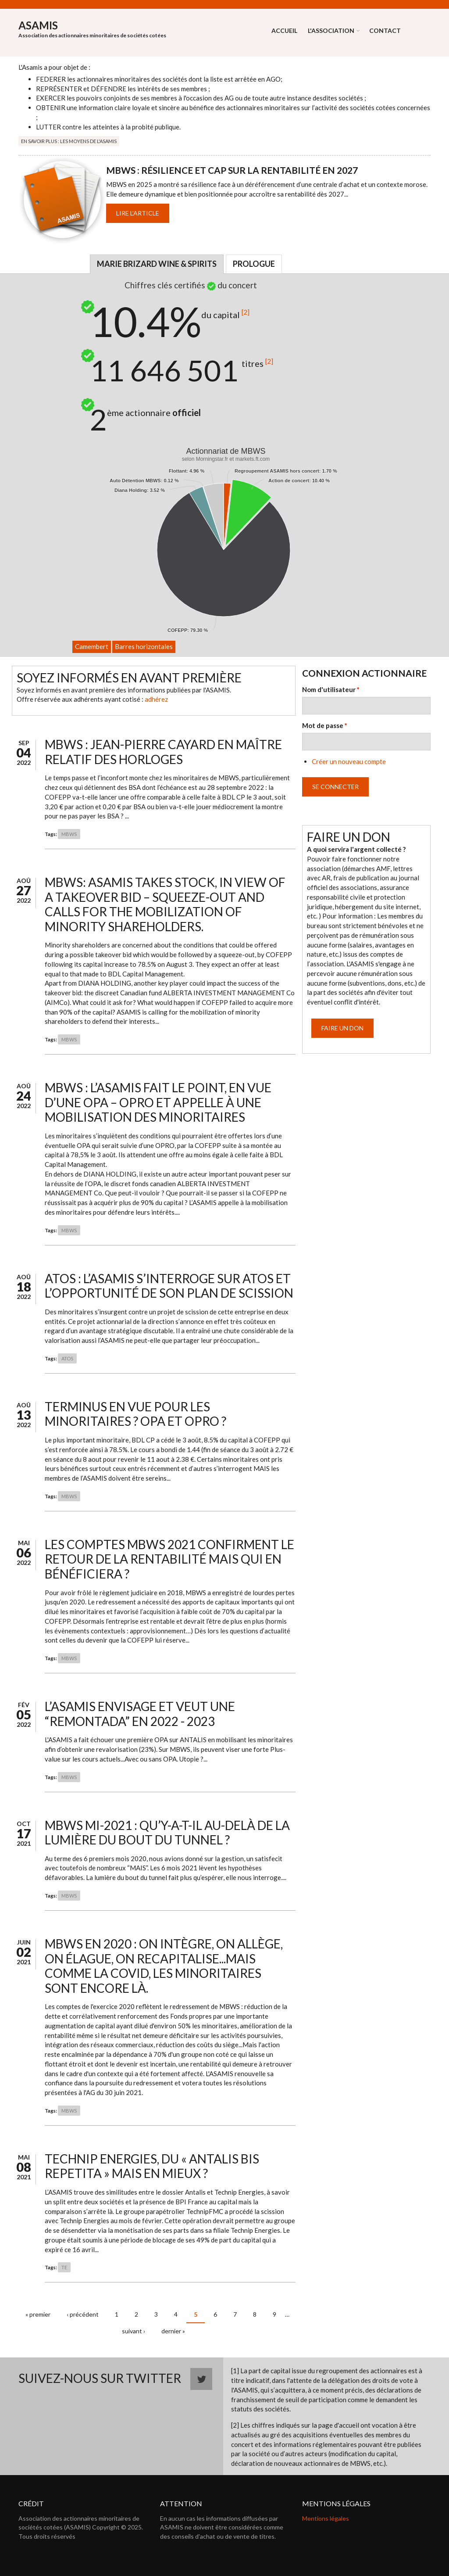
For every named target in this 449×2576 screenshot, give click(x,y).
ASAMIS (38, 25)
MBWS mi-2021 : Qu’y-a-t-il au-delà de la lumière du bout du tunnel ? (167, 1833)
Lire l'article (137, 213)
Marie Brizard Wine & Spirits (157, 264)
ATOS (67, 1358)
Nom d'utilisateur (331, 689)
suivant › (133, 2331)
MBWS (69, 834)
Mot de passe (324, 725)
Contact (385, 30)
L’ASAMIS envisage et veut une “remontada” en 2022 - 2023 (140, 1714)
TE (64, 2267)
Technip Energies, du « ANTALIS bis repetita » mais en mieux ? (152, 2166)
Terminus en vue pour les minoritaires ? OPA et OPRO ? (135, 1414)
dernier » (173, 2331)
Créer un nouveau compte (349, 761)
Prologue (254, 264)
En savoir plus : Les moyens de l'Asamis (69, 141)
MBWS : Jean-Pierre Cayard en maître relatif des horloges (163, 752)
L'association (331, 30)
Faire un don (342, 1028)
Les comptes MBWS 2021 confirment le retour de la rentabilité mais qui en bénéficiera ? (169, 1559)
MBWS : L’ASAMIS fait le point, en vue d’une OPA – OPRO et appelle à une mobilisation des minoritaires (158, 1102)
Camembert (91, 646)
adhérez (156, 699)
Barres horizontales (144, 646)
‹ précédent (83, 2314)
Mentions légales (325, 2518)
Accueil (284, 30)
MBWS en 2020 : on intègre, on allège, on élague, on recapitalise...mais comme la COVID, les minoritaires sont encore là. (164, 1965)
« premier (37, 2314)
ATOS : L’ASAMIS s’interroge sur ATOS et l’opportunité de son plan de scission (169, 1286)
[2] (245, 312)
